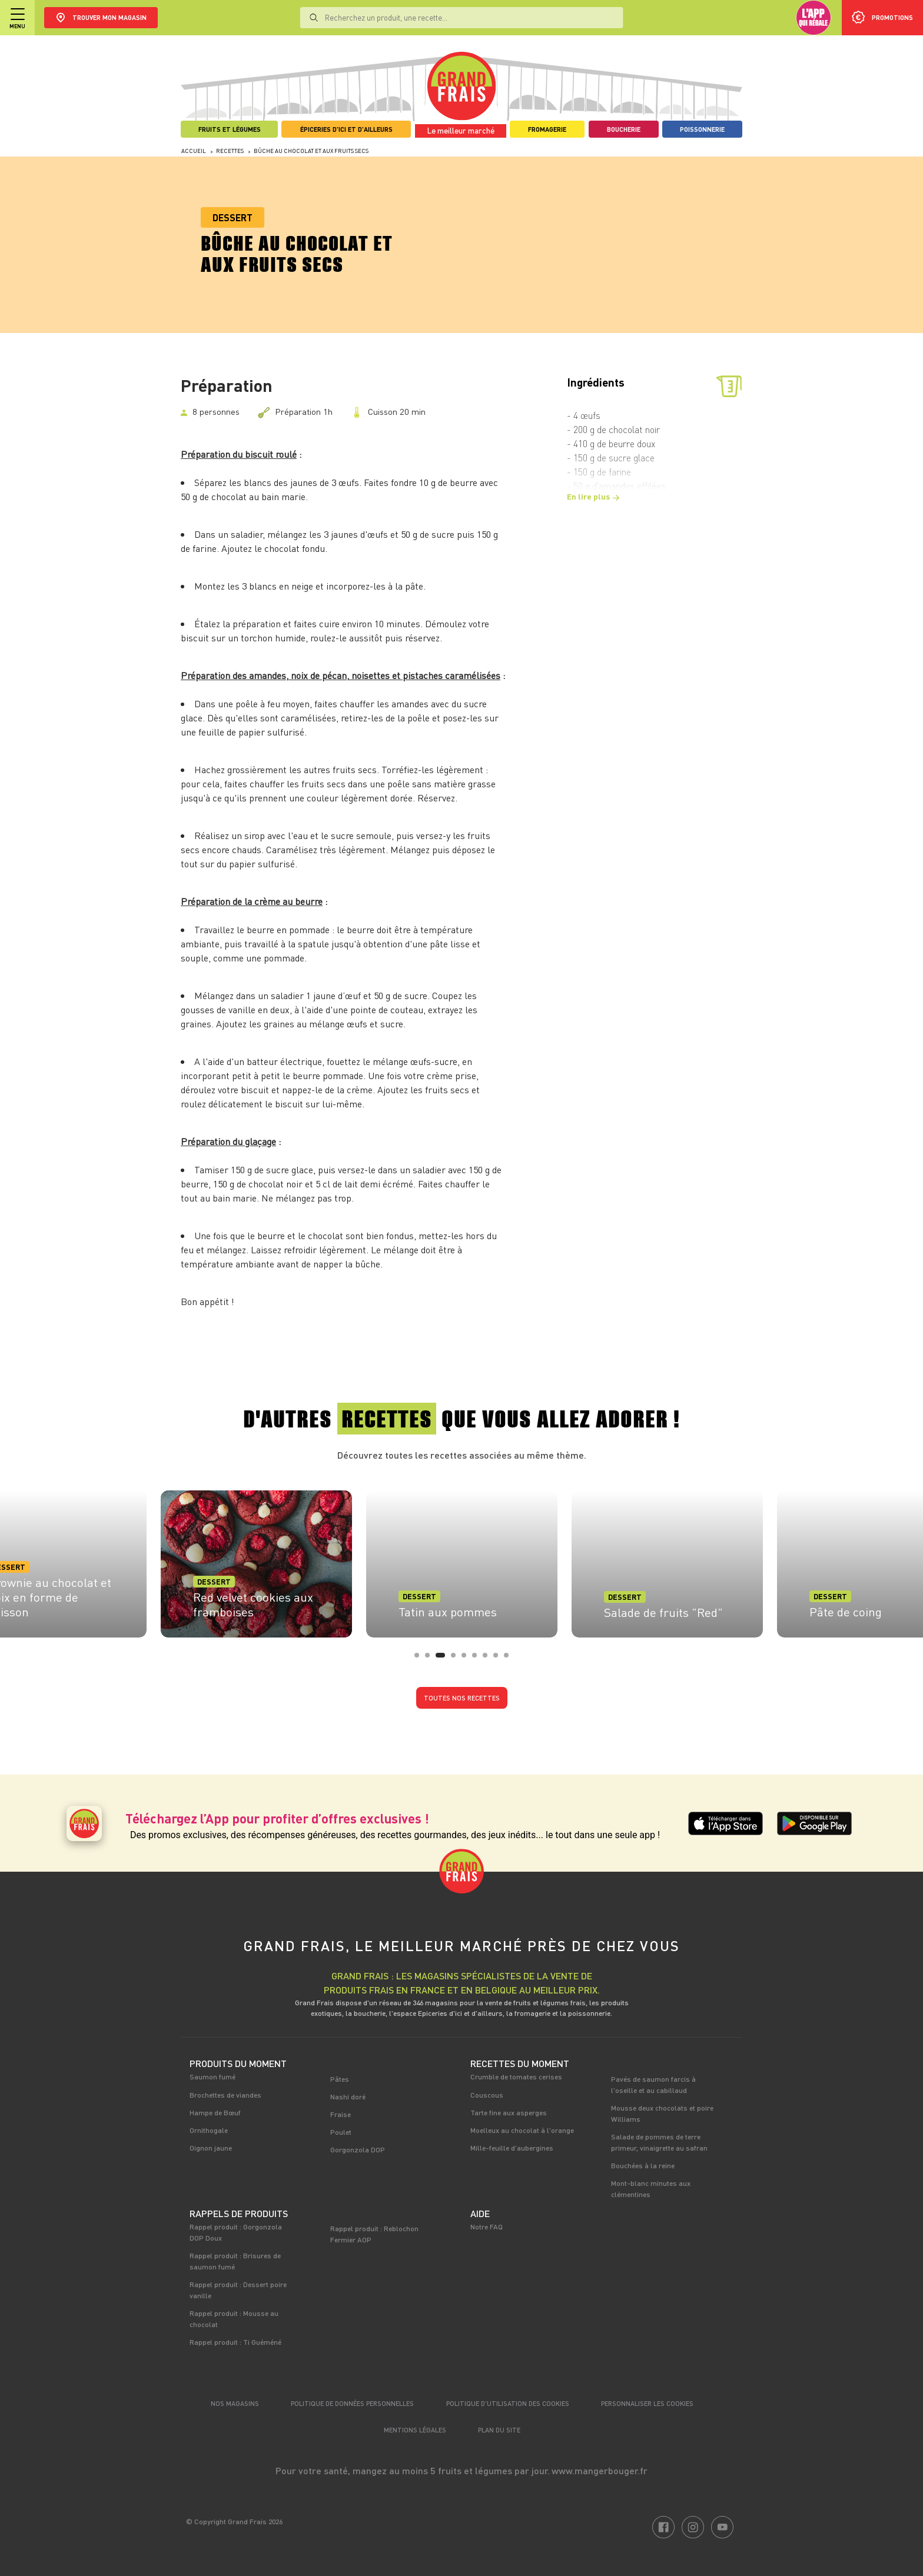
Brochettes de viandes (225, 2094)
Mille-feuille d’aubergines (511, 2147)
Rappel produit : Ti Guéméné (235, 2342)
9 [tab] (510, 1659)
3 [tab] (441, 1659)
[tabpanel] (462, 1560)
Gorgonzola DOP (357, 2149)
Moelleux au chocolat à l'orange (522, 2130)
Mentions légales (415, 2429)
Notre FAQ (486, 2226)
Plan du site (499, 2429)
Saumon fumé (212, 2076)
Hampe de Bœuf (215, 2112)
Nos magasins (235, 2403)
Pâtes (339, 2079)
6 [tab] (478, 1659)
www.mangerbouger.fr (600, 2470)
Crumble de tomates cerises (516, 2076)
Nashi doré (348, 2096)
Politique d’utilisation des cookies (507, 2403)
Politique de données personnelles (352, 2403)
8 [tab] (499, 1659)
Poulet (340, 2131)
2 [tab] (431, 1659)
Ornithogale (209, 2130)
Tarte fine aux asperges (508, 2112)
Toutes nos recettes (462, 1697)
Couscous (486, 2094)
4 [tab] (457, 1659)
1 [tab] (420, 1659)
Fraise (340, 2114)
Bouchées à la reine (643, 2165)
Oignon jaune (211, 2147)
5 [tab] (467, 1659)
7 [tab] (488, 1659)
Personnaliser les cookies (647, 2403)
